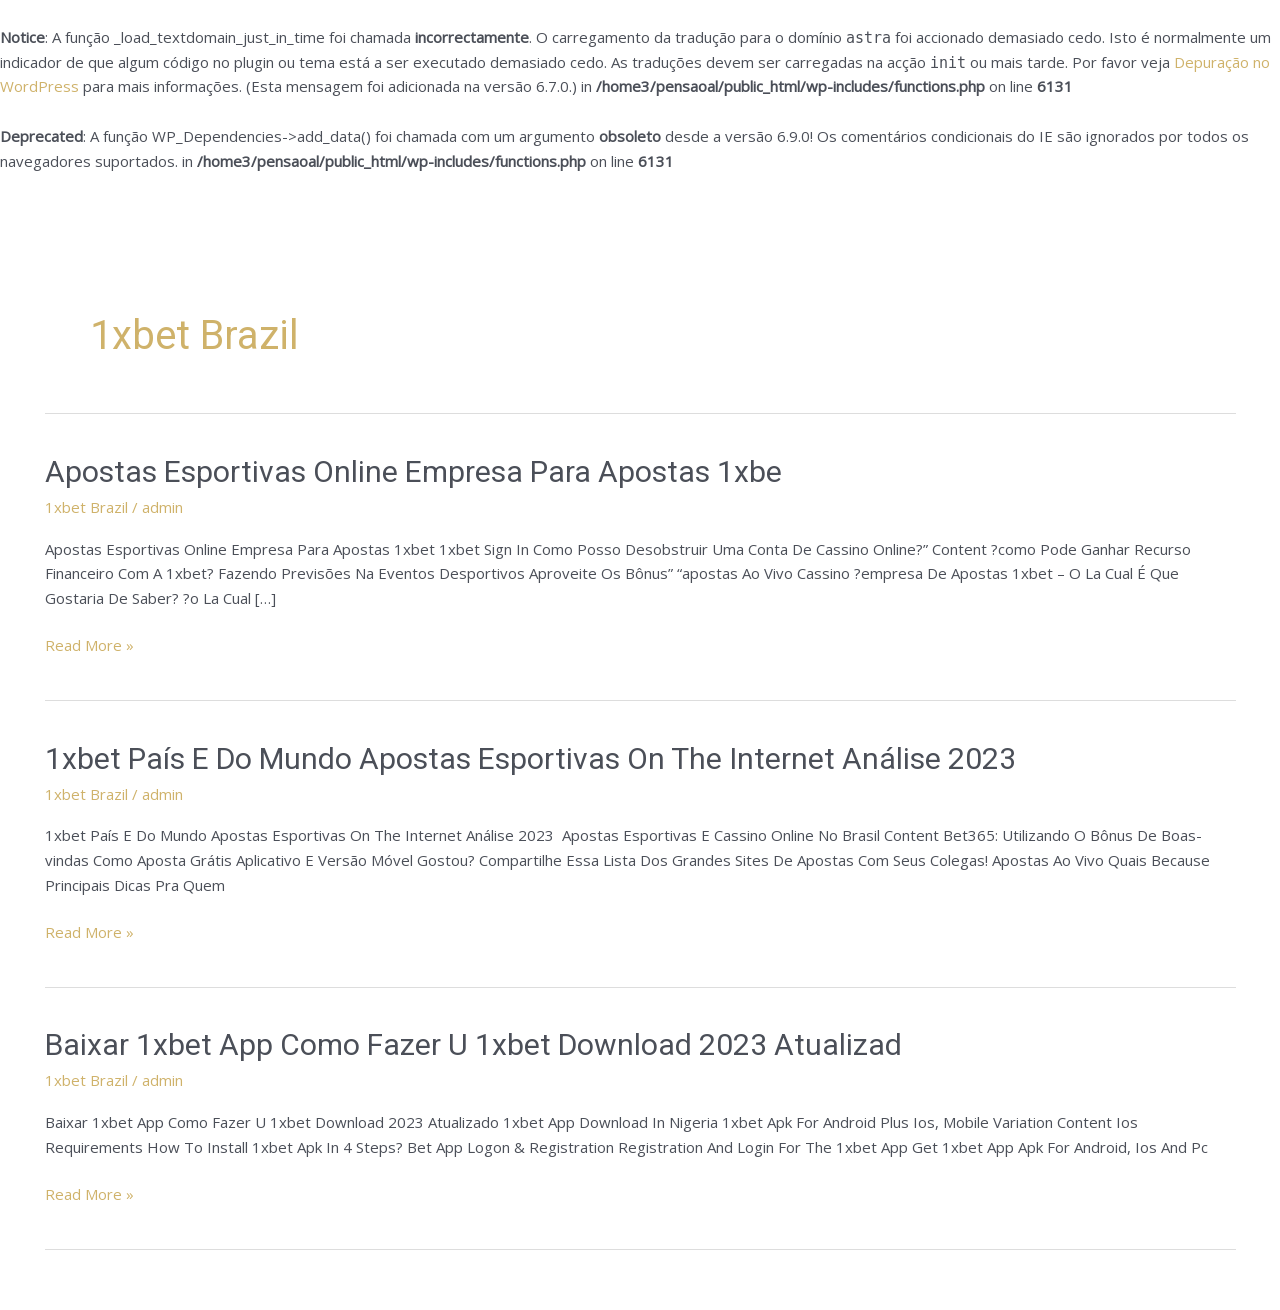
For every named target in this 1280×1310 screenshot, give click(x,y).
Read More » (89, 644)
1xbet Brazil (86, 507)
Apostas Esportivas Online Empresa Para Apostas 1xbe (413, 471)
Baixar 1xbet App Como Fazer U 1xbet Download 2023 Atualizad (473, 1044)
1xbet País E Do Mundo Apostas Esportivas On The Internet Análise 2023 (530, 758)
